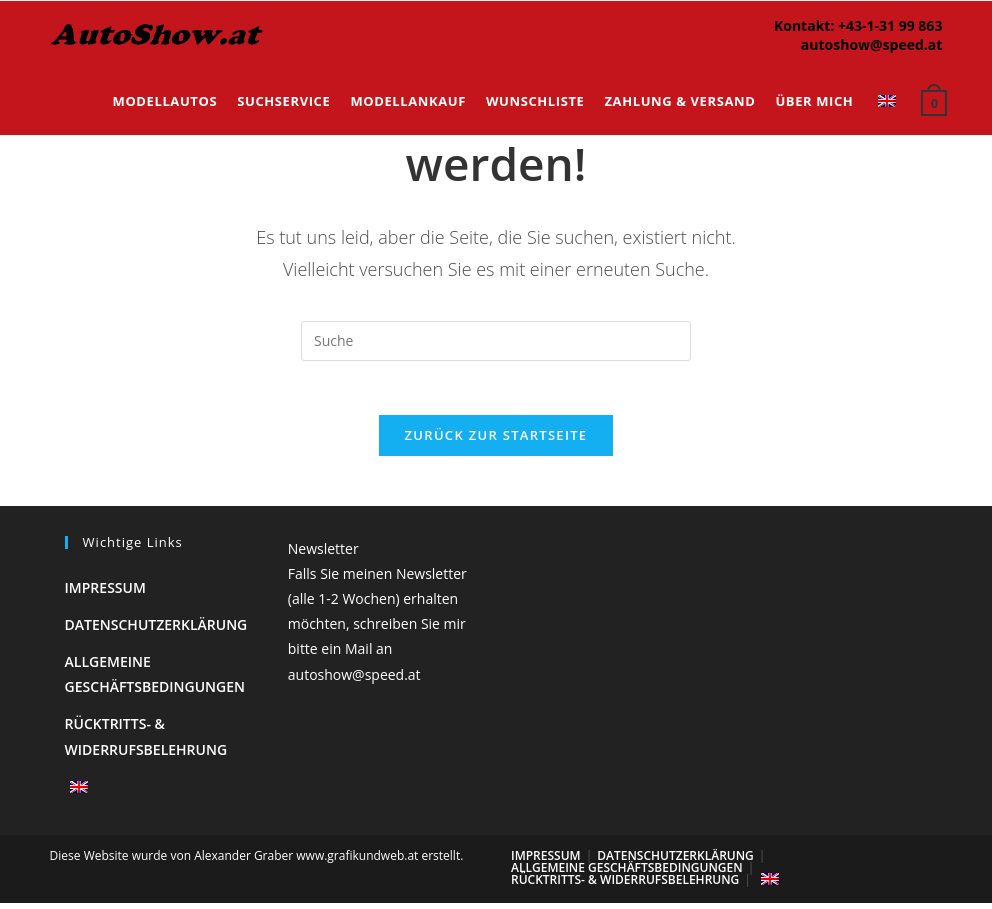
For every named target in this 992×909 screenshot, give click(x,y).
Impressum (105, 593)
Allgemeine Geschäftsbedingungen (627, 873)
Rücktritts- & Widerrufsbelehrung (625, 885)
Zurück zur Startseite (496, 441)
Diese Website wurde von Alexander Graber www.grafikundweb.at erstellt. (257, 861)
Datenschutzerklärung (156, 630)
